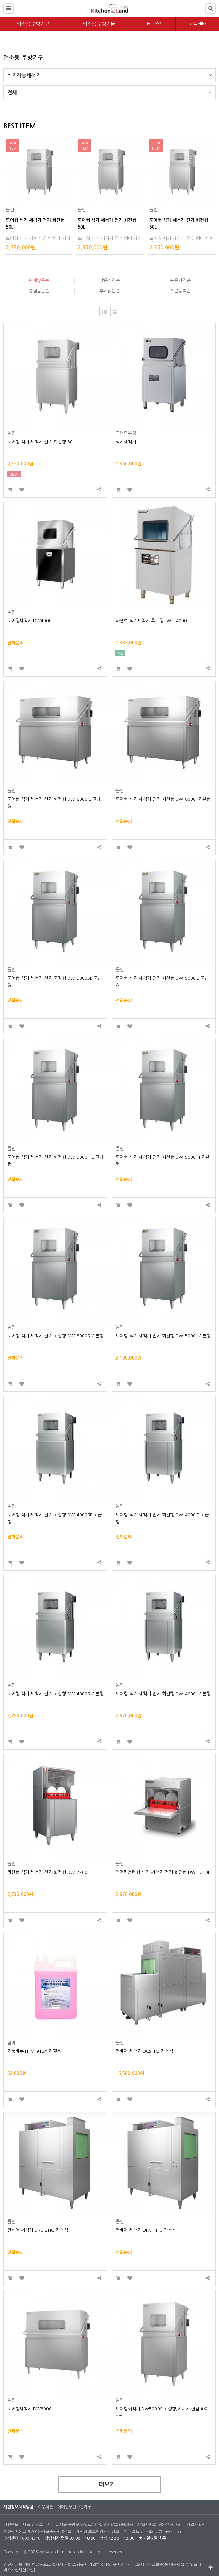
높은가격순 (180, 280)
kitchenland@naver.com (159, 2532)
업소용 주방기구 (33, 23)
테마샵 (153, 23)
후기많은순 (109, 291)
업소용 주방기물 (99, 23)
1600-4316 (29, 2538)
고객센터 (197, 23)
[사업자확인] (196, 2525)
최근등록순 (180, 291)
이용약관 (45, 2507)
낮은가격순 (109, 280)
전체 (109, 90)
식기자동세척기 (109, 73)
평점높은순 (39, 291)
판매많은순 (39, 280)
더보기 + (110, 2485)
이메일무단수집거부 (74, 2507)
